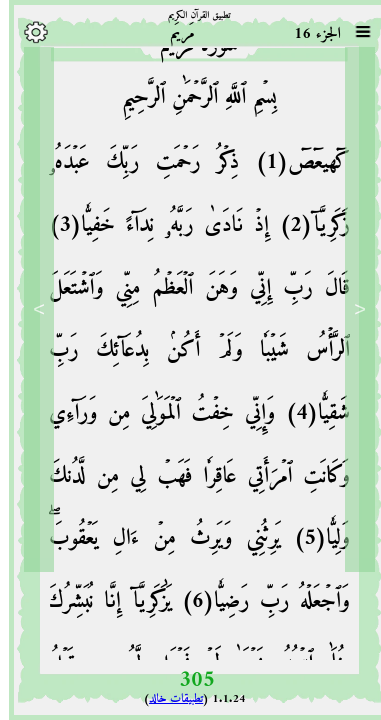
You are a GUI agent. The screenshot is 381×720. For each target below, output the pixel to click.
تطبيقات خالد (167, 699)
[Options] (27, 32)
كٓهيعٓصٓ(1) (285, 165)
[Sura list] (354, 32)
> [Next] (30, 309)
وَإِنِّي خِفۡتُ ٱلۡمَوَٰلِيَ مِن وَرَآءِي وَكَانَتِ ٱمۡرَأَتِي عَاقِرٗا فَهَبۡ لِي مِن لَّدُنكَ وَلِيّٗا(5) (190, 479)
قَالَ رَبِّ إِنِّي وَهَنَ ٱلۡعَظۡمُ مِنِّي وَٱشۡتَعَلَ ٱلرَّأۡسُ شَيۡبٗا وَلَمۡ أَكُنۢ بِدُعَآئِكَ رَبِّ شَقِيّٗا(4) (190, 354)
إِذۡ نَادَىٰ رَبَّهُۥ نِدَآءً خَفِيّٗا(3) (150, 228)
